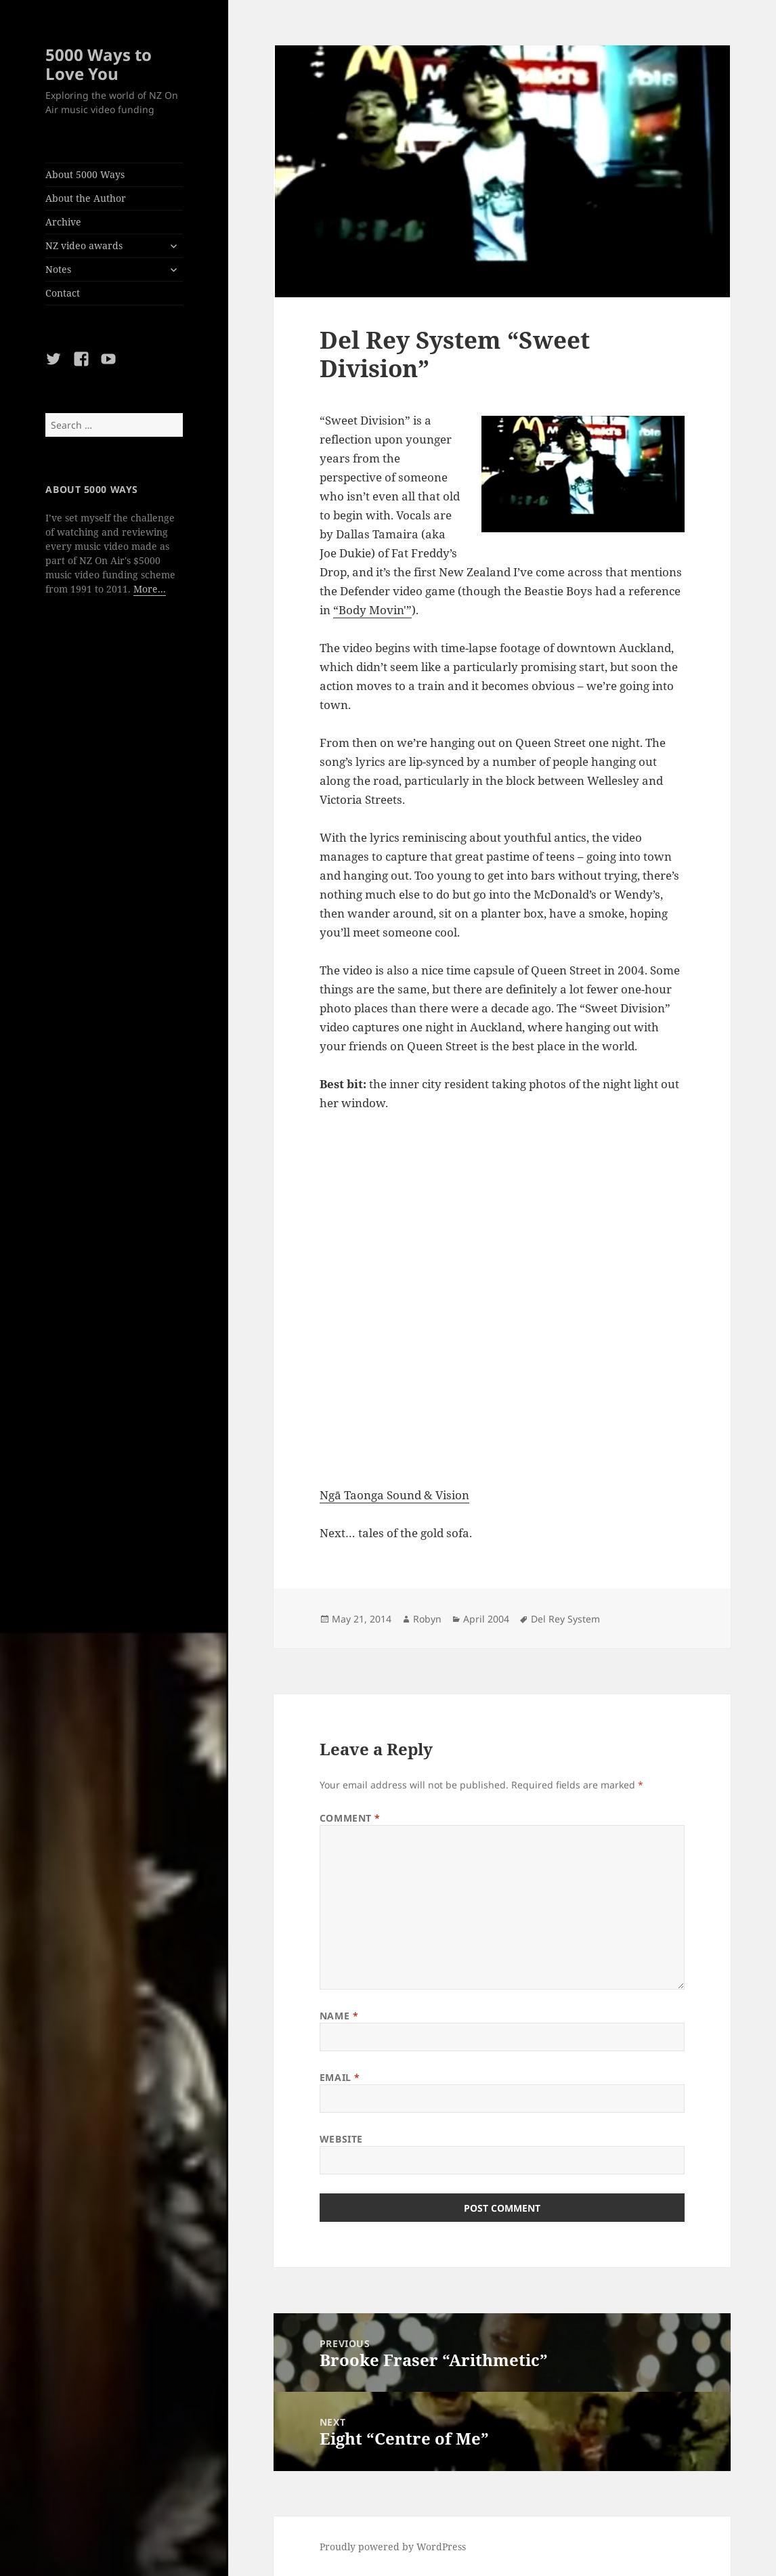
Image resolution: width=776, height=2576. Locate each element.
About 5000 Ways (85, 174)
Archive (63, 221)
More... (149, 588)
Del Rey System (565, 1618)
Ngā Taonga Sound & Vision (394, 1495)
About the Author (85, 198)
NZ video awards (84, 245)
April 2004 (486, 1618)
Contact (62, 292)
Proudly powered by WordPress (393, 2546)
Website (341, 2138)
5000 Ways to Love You (98, 64)
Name (339, 2015)
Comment (350, 1817)
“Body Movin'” (372, 610)
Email (340, 2077)
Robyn (427, 1618)
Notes (58, 269)
